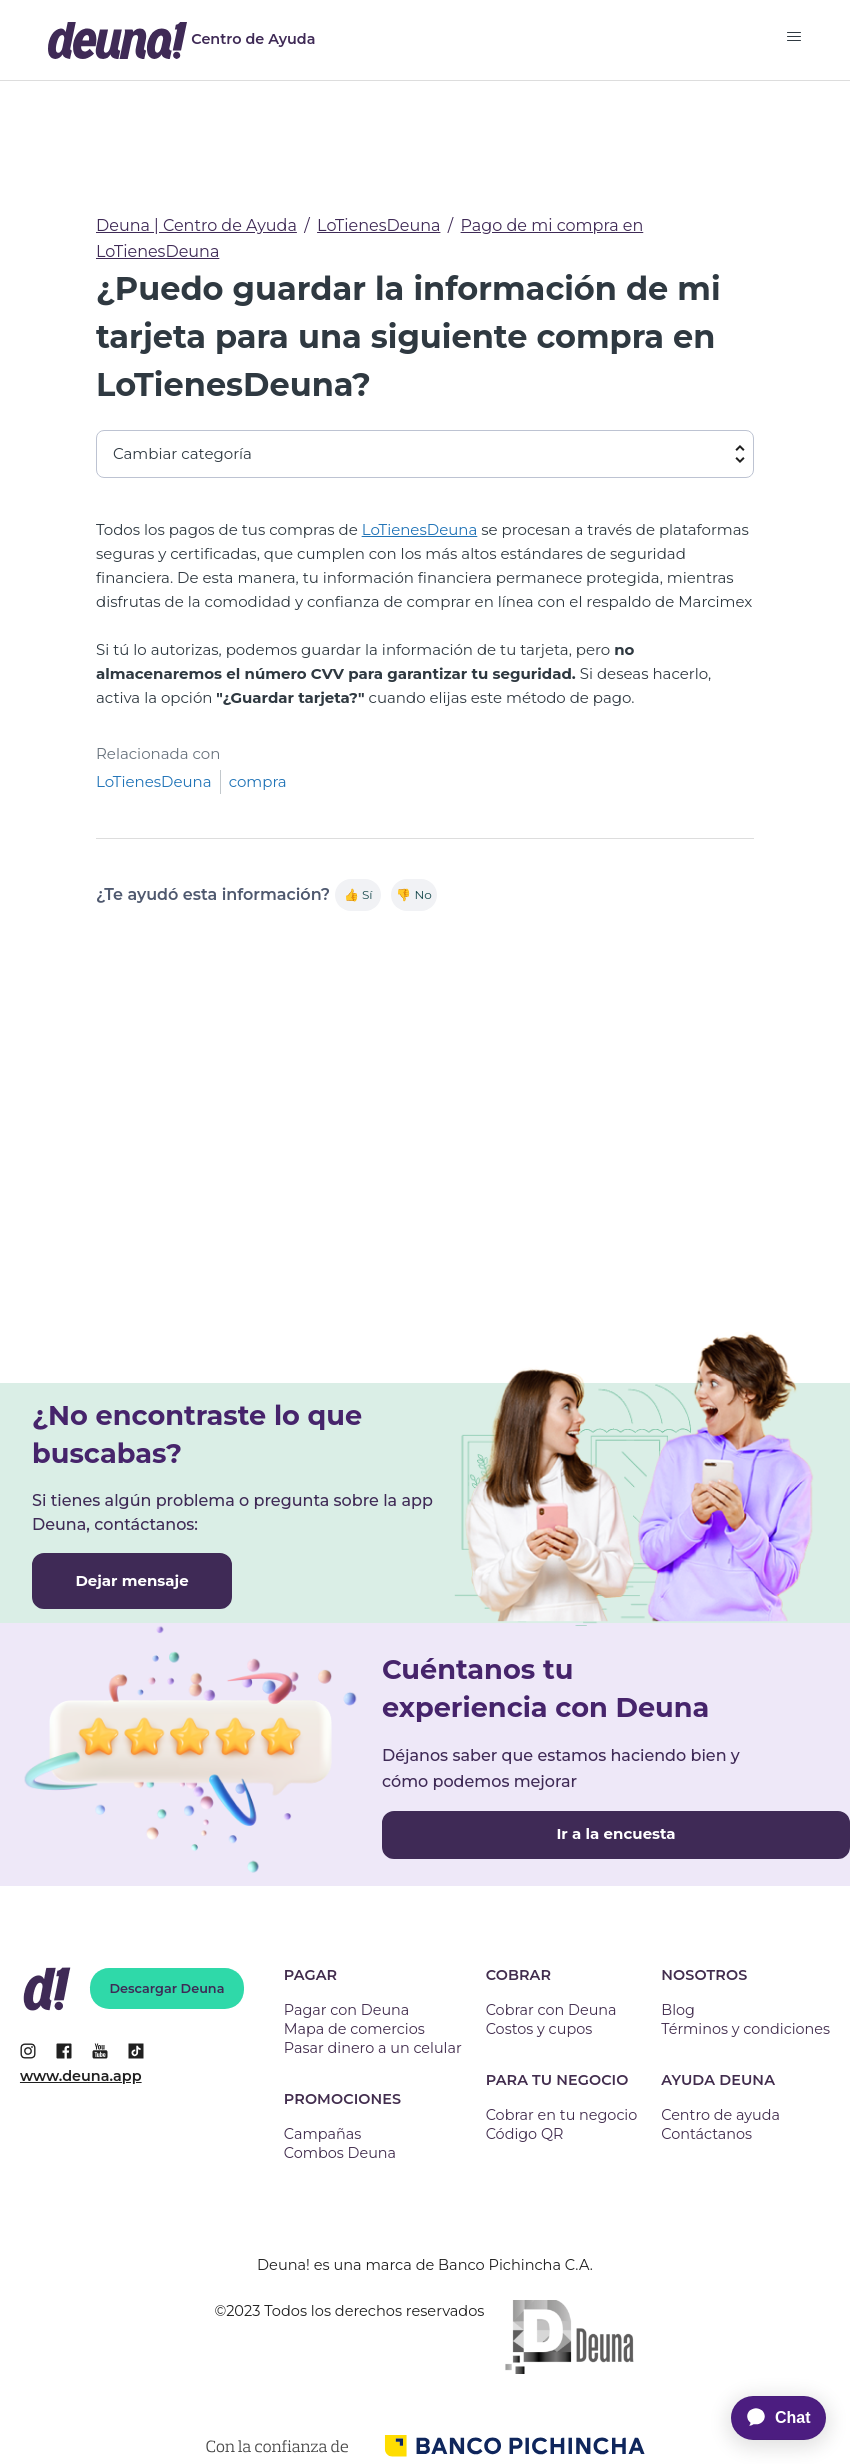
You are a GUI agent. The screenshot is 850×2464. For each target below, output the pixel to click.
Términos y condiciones (745, 2029)
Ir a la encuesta (615, 1833)
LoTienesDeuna (378, 225)
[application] (768, 2418)
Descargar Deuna (167, 1988)
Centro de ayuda (720, 2115)
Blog (678, 2010)
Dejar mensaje (131, 1580)
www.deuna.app (81, 2076)
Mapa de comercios (354, 2029)
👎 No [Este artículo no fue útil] (413, 894)
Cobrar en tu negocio (562, 2115)
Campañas (322, 2134)
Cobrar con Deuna (551, 2010)
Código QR (525, 2134)
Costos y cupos (539, 2029)
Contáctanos (706, 2134)
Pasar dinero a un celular (373, 2048)
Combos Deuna (340, 2153)
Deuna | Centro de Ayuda (196, 225)
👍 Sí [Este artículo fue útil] (358, 894)
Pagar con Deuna (346, 2010)
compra (258, 781)
